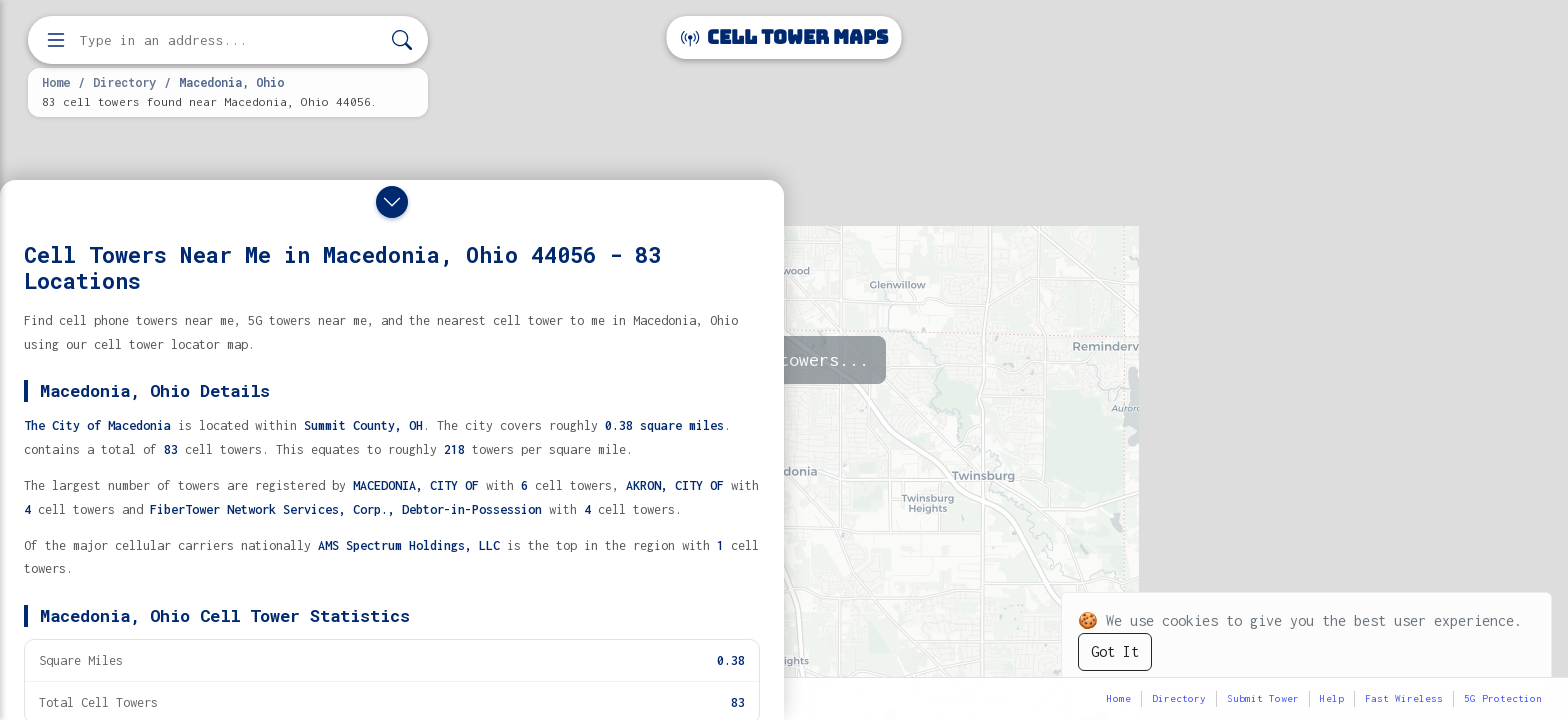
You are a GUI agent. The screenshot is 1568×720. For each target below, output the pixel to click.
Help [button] (1332, 698)
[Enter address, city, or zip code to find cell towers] (230, 40)
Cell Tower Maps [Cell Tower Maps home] (784, 37)
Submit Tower (1263, 698)
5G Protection (1503, 698)
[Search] (402, 40)
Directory (124, 82)
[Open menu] (56, 40)
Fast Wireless (1404, 698)
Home (56, 82)
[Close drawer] (392, 202)
